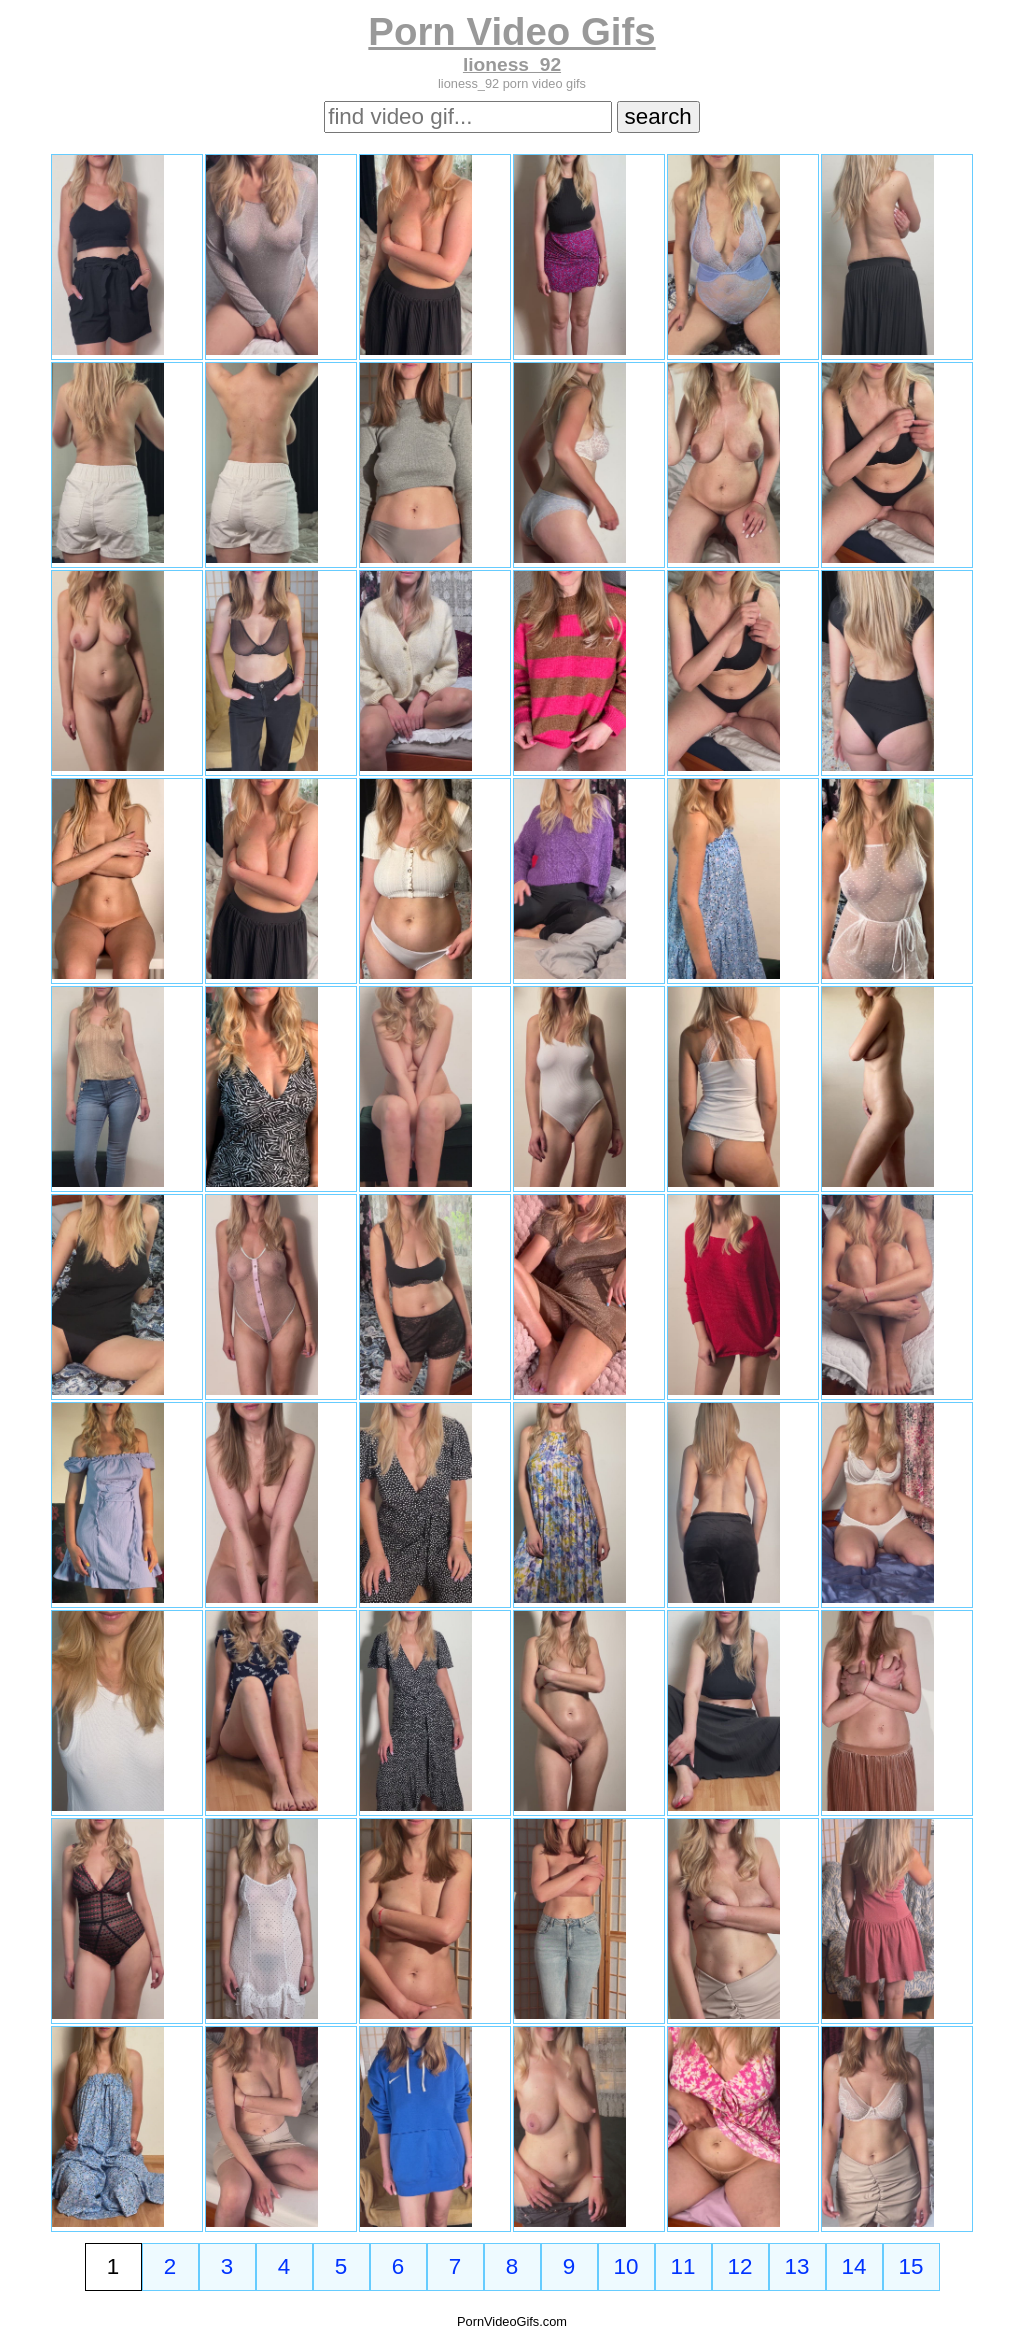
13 (797, 2266)
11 (683, 2266)
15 (911, 2266)
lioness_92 (512, 64)
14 (854, 2266)
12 (740, 2266)
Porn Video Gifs (511, 31)
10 (626, 2266)
